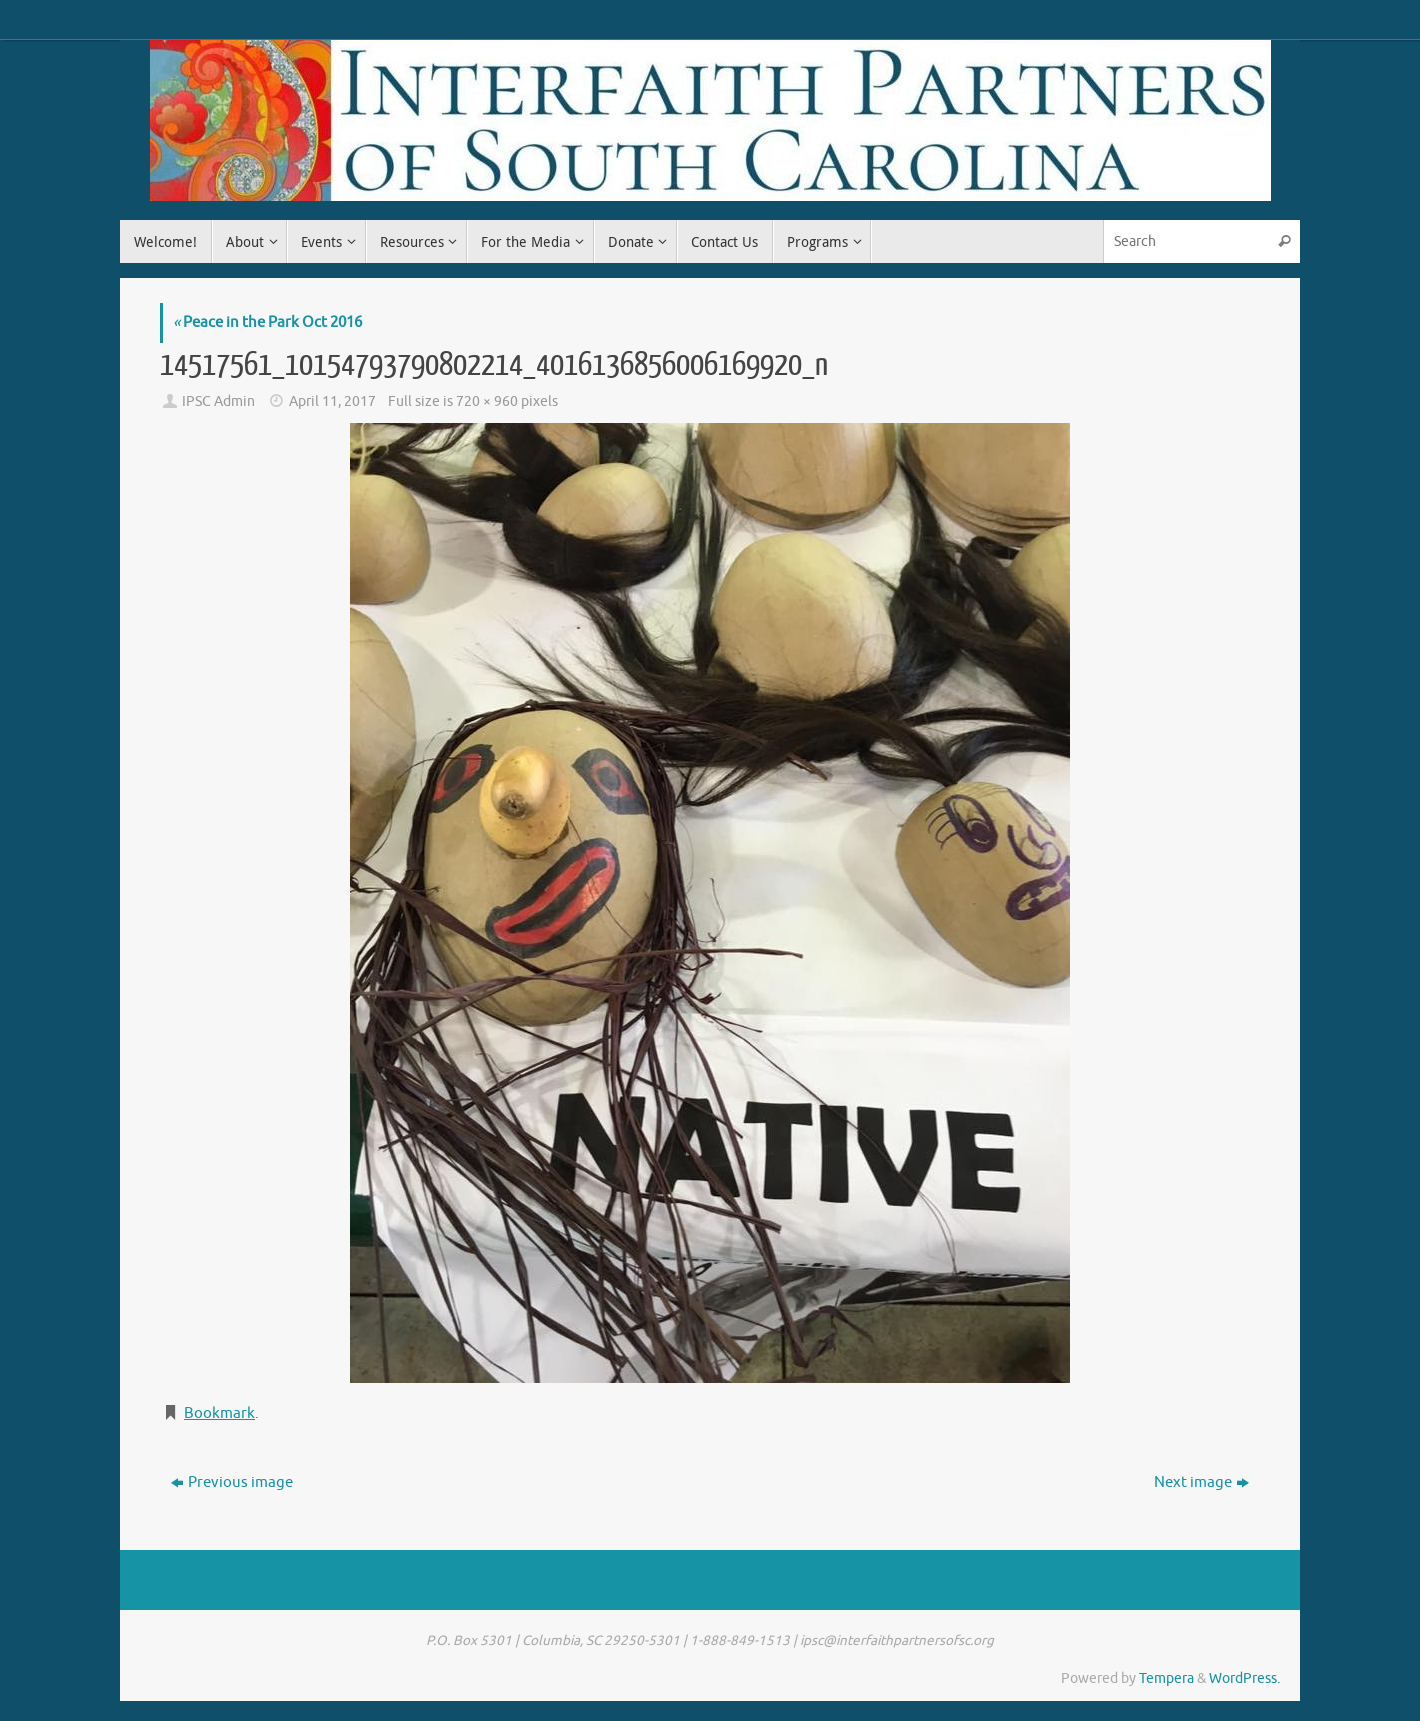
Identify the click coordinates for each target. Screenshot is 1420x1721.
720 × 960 (487, 401)
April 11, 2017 (332, 401)
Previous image (232, 1482)
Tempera (1166, 1678)
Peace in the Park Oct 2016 (267, 322)
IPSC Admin (218, 401)
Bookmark (219, 1413)
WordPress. (1244, 1678)
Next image (1201, 1482)
